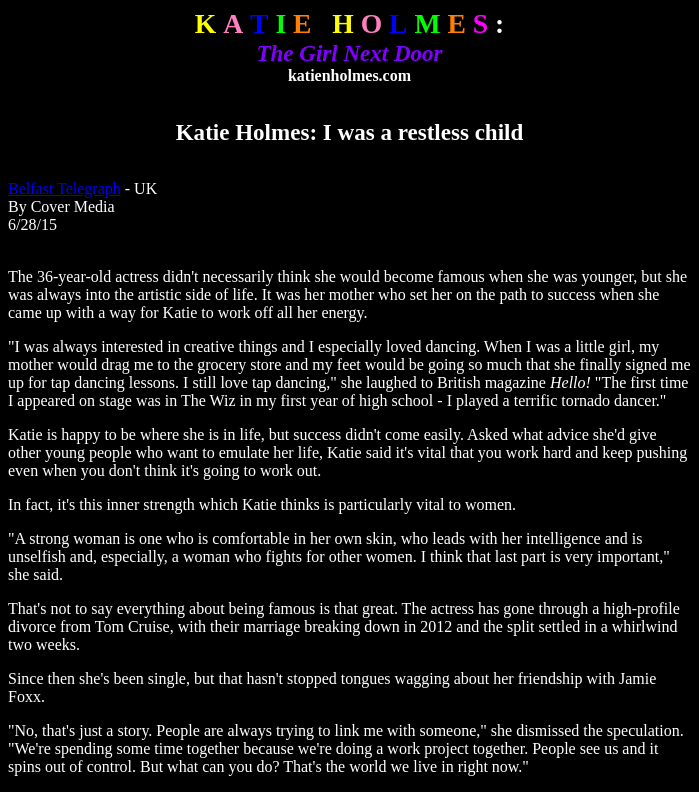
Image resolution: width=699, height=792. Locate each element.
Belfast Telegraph (64, 188)
